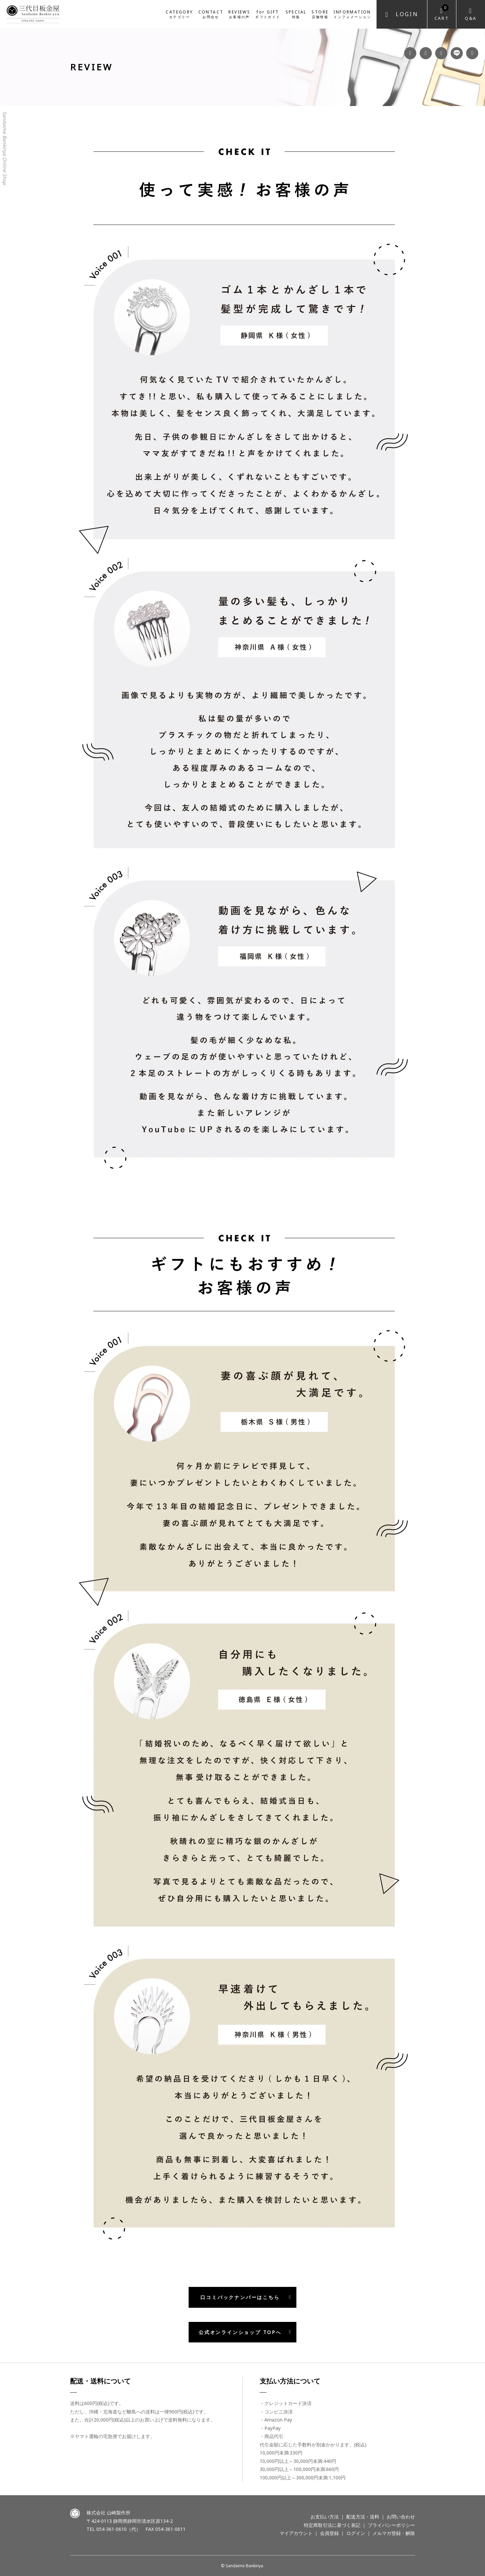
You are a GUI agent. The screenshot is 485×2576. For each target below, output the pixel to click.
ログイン (355, 2533)
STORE (320, 14)
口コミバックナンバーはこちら (240, 2297)
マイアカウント (296, 2533)
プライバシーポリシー (391, 2525)
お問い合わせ (401, 2516)
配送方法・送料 (362, 2516)
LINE (457, 53)
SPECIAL (296, 14)
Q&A (471, 18)
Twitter (472, 53)
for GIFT (267, 14)
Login (407, 14)
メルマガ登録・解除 (394, 2533)
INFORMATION (352, 14)
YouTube (441, 53)
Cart (441, 13)
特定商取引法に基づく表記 (332, 2525)
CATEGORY (179, 14)
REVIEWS (239, 14)
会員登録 (329, 2533)
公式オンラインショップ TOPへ (240, 2332)
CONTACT (211, 14)
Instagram (426, 53)
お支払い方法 (325, 2516)
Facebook (410, 53)
